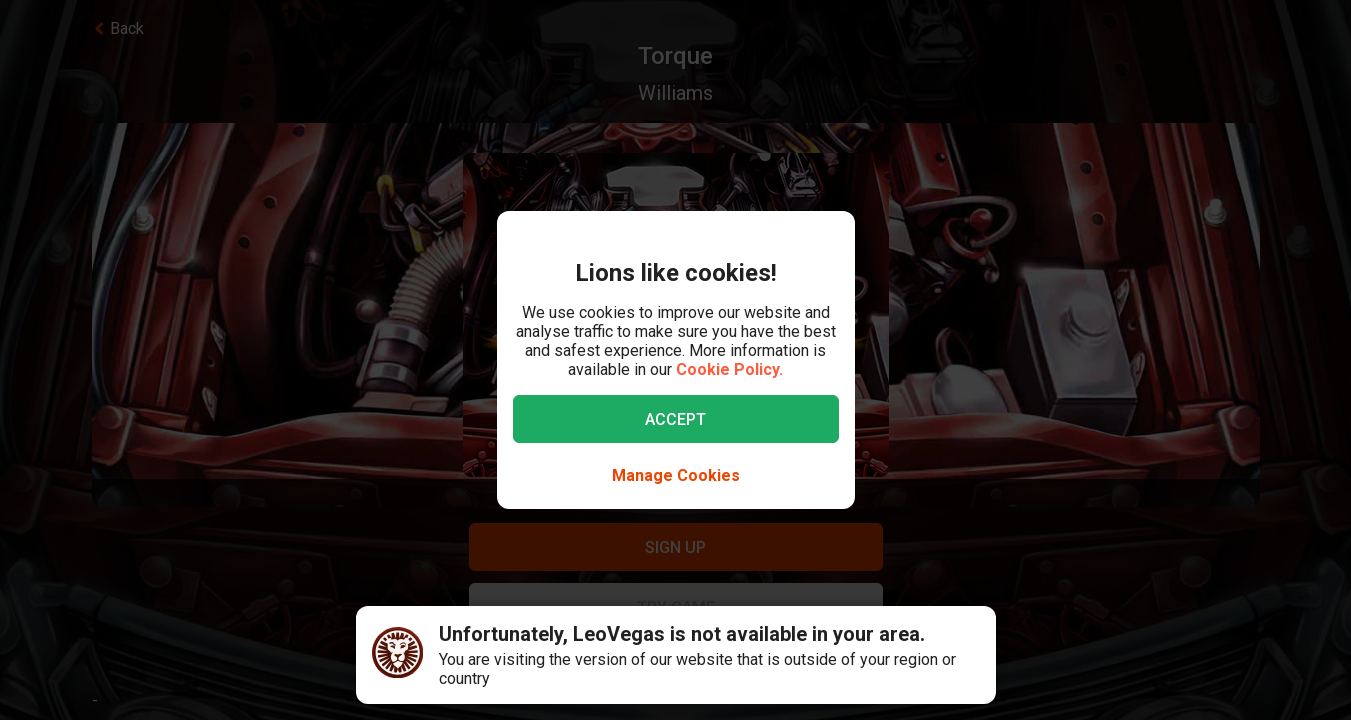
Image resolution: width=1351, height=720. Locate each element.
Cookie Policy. (729, 369)
